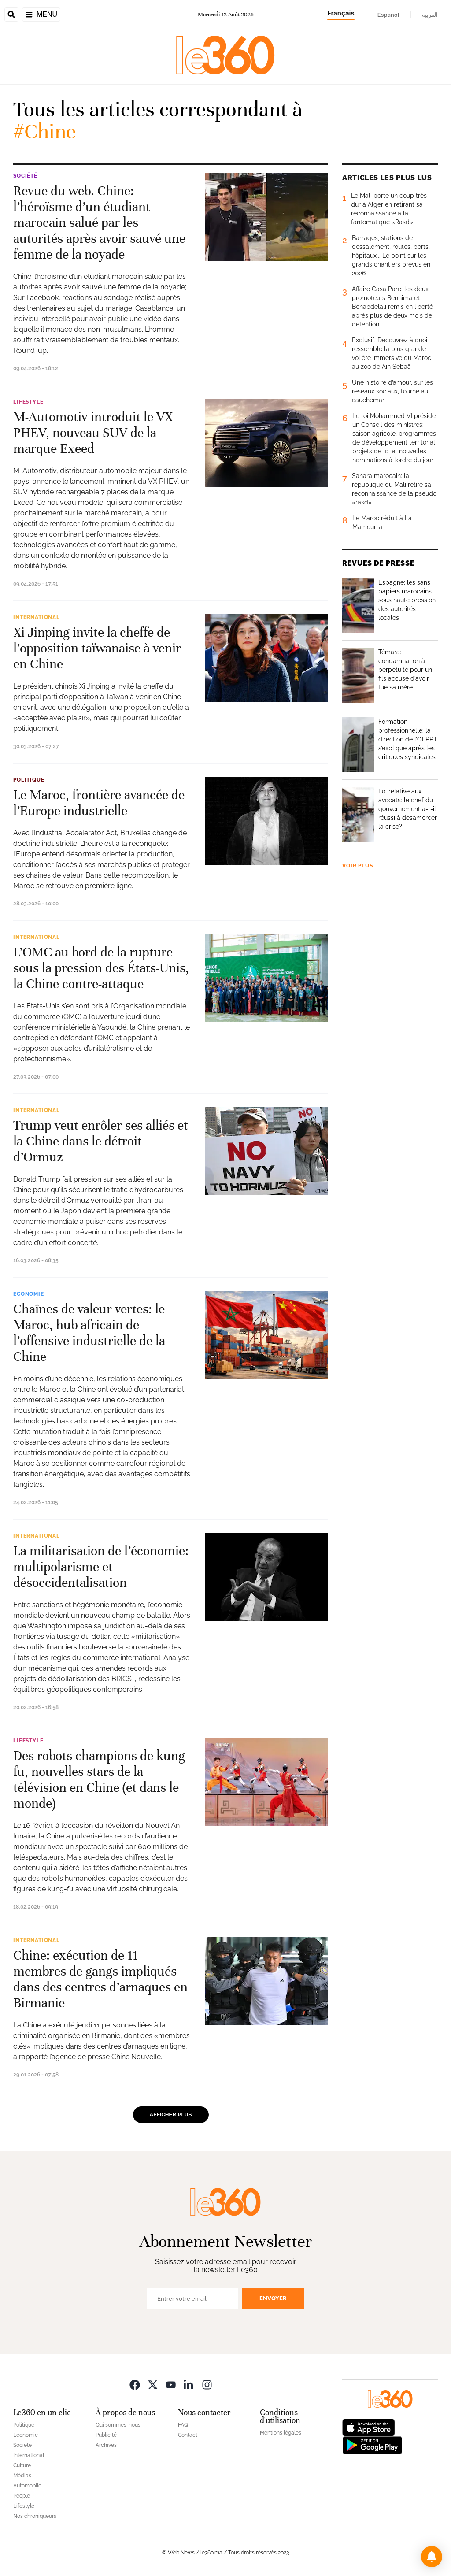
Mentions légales (280, 2433)
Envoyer (273, 2298)
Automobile (27, 2486)
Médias (22, 2475)
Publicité (106, 2435)
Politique (28, 780)
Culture (22, 2465)
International (36, 617)
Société (25, 176)
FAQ (183, 2425)
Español (388, 14)
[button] (431, 2556)
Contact (187, 2435)
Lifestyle (28, 402)
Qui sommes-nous (118, 2425)
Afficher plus (171, 2115)
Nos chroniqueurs (34, 2516)
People (21, 2496)
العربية (430, 14)
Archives (106, 2445)
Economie (28, 1294)
